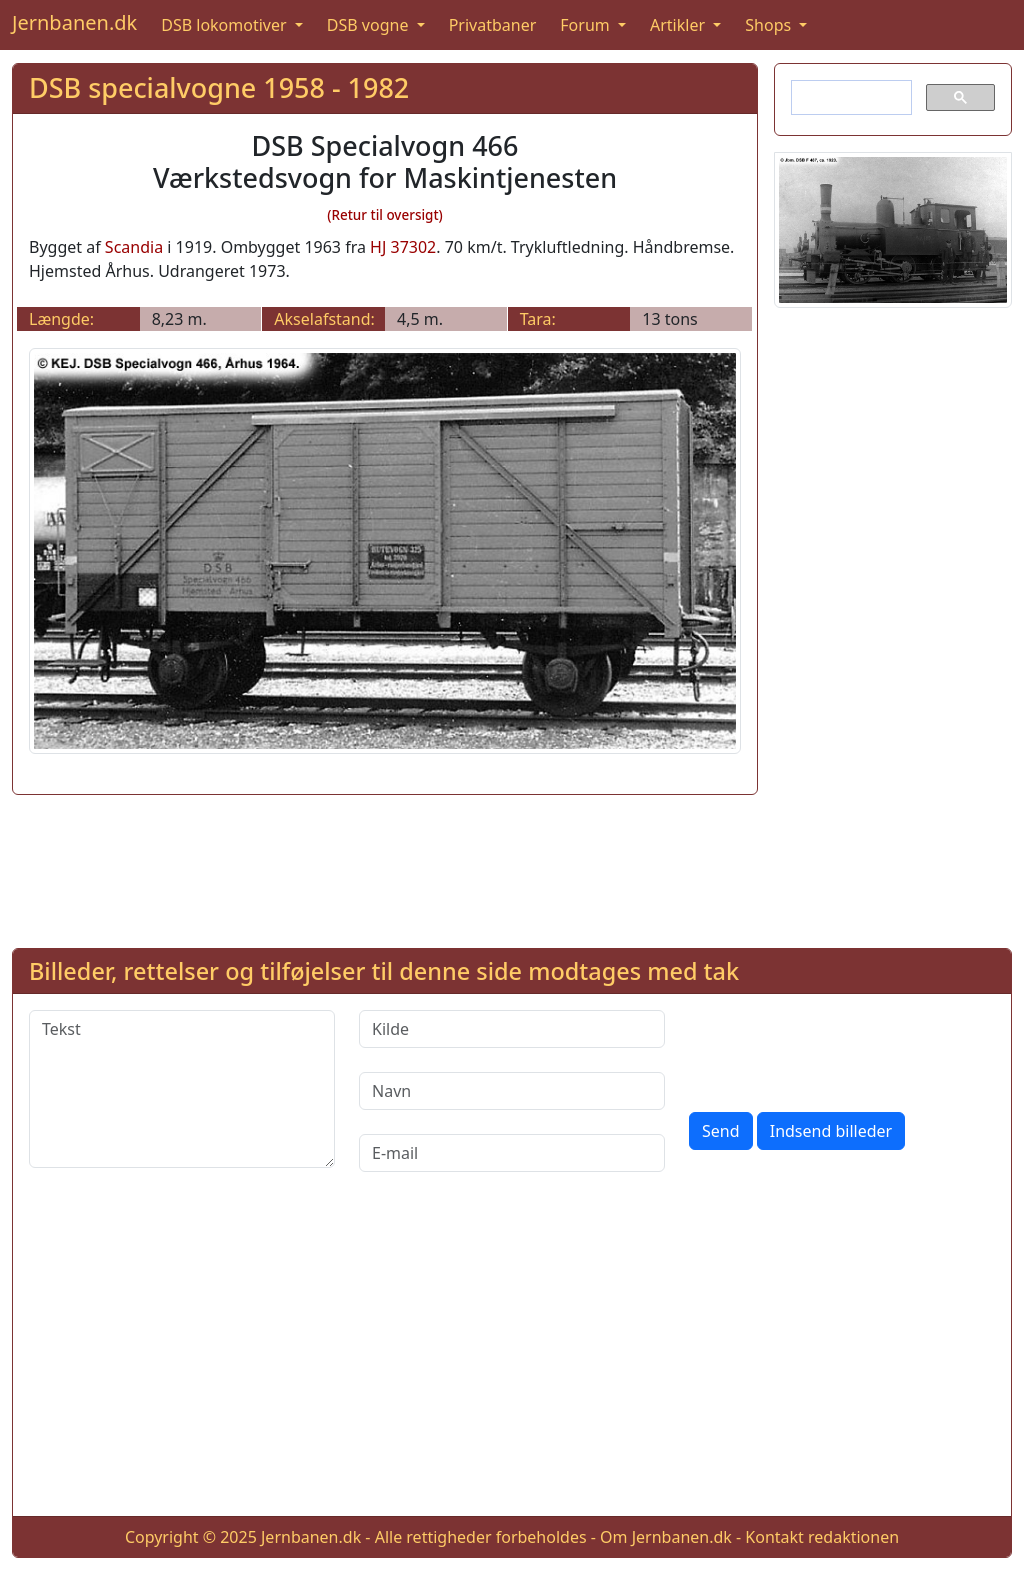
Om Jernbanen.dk (666, 1537)
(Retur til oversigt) (385, 215)
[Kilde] (512, 1029)
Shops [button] (770, 25)
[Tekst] (182, 1089)
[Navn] (512, 1091)
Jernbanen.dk (74, 22)
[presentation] (841, 1049)
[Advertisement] (893, 624)
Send (721, 1131)
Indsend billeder (831, 1131)
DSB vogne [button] (370, 25)
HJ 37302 (403, 247)
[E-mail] (512, 1153)
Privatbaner (493, 25)
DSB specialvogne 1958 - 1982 (219, 87)
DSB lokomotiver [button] (226, 25)
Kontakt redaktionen (822, 1537)
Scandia (134, 247)
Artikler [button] (679, 25)
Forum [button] (587, 25)
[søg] (849, 98)
